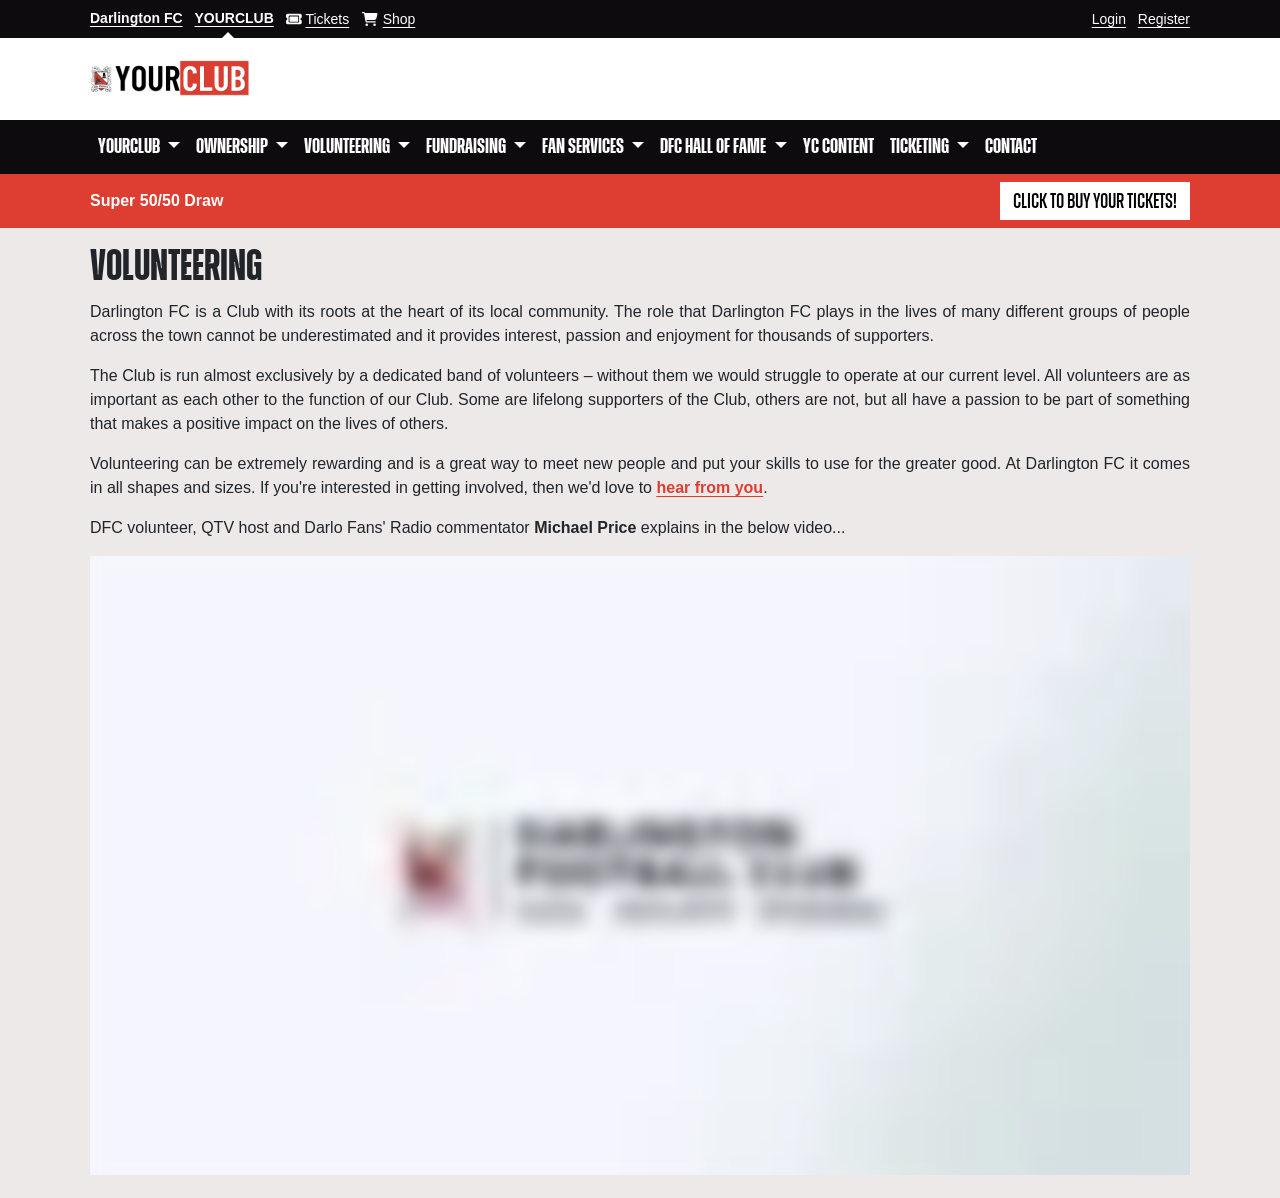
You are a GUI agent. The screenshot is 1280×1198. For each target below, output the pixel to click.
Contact (1011, 147)
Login (1109, 19)
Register (1164, 19)
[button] (139, 147)
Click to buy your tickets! (1095, 202)
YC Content (838, 147)
